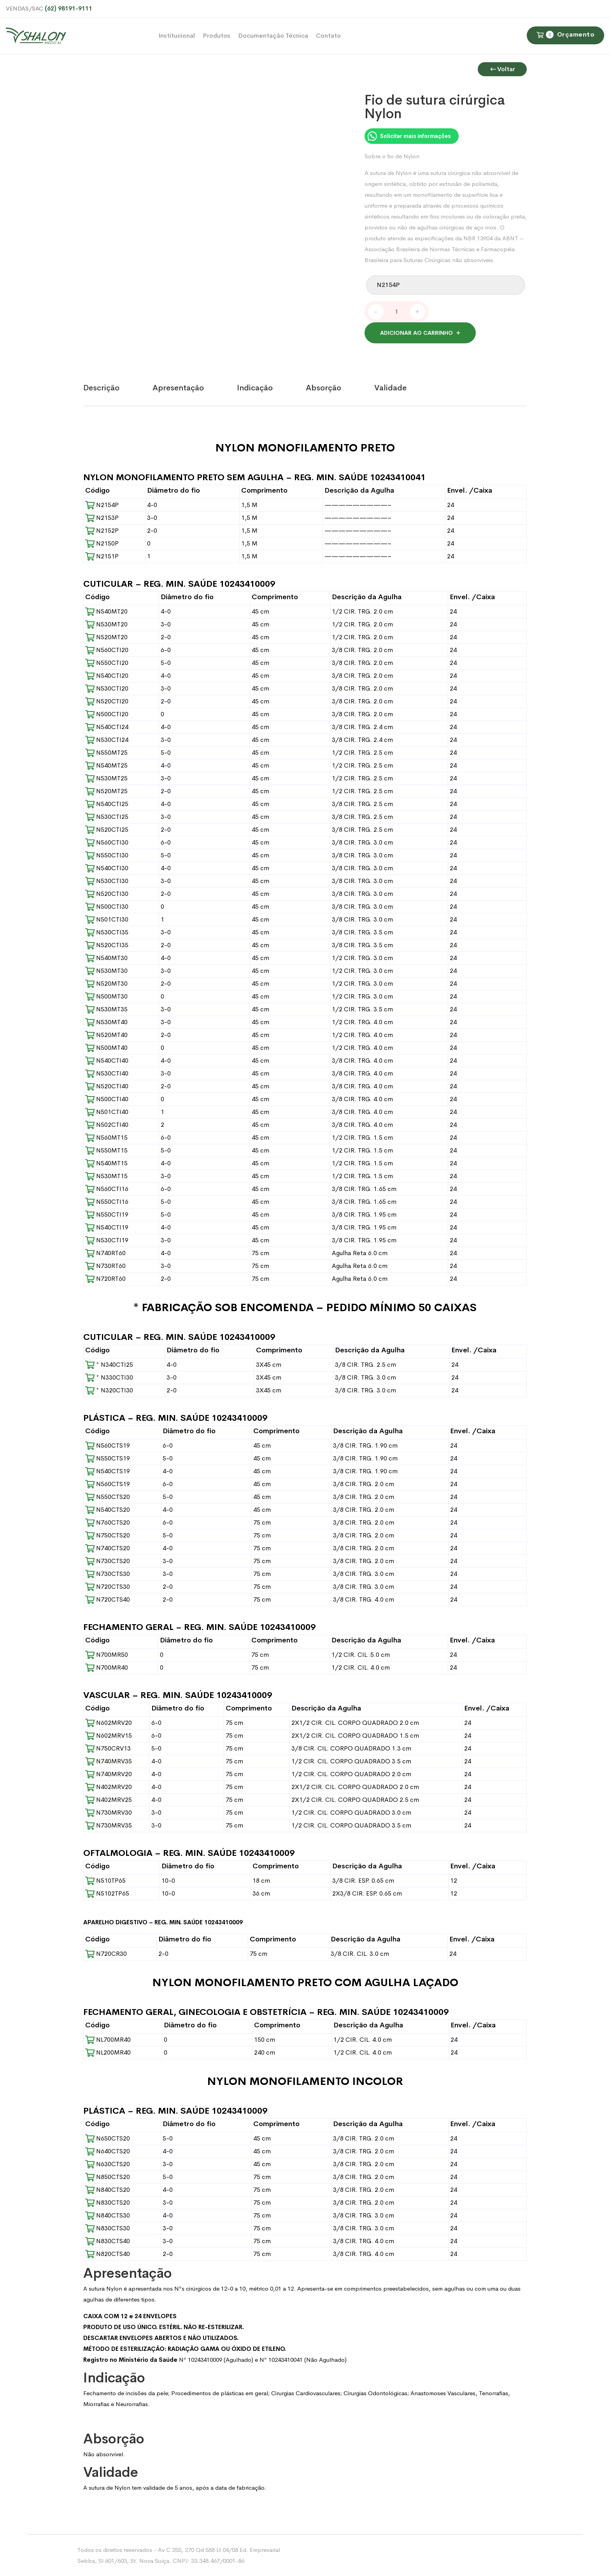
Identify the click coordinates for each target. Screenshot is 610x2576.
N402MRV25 (108, 1800)
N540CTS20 (107, 1510)
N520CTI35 (106, 945)
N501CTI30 (106, 919)
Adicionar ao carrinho (416, 332)
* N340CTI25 (109, 1365)
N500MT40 (106, 1048)
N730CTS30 (107, 1574)
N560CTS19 (107, 1445)
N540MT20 (106, 611)
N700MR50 (106, 1655)
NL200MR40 (108, 2052)
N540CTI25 (106, 804)
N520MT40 (106, 1035)
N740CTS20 (107, 1548)
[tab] (117, 388)
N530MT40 (106, 1022)
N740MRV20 (108, 1774)
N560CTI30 (106, 842)
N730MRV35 (108, 1825)
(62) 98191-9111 (68, 8)
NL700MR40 (108, 2040)
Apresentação (178, 388)
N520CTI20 (106, 701)
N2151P (102, 556)
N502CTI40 (106, 1125)
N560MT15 (106, 1137)
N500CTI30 (106, 906)
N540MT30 (106, 958)
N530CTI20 (106, 688)
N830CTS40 (107, 2241)
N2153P (102, 518)
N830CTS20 (107, 2202)
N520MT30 (106, 983)
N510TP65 (105, 1880)
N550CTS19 (107, 1458)
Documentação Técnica (273, 35)
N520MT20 (106, 637)
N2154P (102, 505)
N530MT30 (106, 971)
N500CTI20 (106, 714)
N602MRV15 (108, 1735)
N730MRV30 (108, 1812)
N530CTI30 (106, 881)
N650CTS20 (107, 2138)
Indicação (255, 388)
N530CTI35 (106, 932)
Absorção (323, 388)
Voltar (502, 69)
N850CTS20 (107, 2177)
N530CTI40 (106, 1073)
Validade (390, 388)
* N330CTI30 (109, 1377)
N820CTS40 (107, 2254)
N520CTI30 (106, 894)
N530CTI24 (106, 740)
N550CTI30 (106, 855)
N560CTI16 (106, 1189)
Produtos (216, 35)
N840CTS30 (107, 2215)
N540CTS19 (107, 1471)
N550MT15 (106, 1150)
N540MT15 (106, 1163)
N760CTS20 (107, 1522)
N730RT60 (105, 1266)
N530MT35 (106, 1009)
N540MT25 (106, 765)
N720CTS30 (107, 1587)
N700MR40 (106, 1667)
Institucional (176, 35)
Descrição (101, 388)
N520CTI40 (106, 1086)
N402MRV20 (108, 1787)
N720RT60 (105, 1279)
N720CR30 (106, 1954)
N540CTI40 (106, 1060)
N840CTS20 (107, 2190)
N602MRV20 (108, 1723)
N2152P (102, 530)
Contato (328, 35)
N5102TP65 (107, 1893)
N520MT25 (106, 791)
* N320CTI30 (109, 1390)
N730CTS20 (107, 1561)
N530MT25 (106, 778)
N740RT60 (105, 1253)
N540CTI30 (106, 868)
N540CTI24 (106, 727)
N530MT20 (106, 624)
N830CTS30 (107, 2228)
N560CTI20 (106, 650)
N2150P (102, 543)
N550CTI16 (106, 1202)
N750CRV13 (108, 1748)
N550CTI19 (106, 1214)
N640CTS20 (107, 2151)
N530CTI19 (106, 1240)
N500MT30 (106, 996)
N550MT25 (106, 752)
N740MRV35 (108, 1761)
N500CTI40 (106, 1099)
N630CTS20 (107, 2164)
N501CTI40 (106, 1112)
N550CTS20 (107, 1497)
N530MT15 (106, 1176)
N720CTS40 (107, 1599)
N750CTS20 (107, 1535)
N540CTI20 (106, 676)
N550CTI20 (106, 663)
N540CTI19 (106, 1227)
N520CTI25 (106, 829)
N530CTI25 (106, 817)
